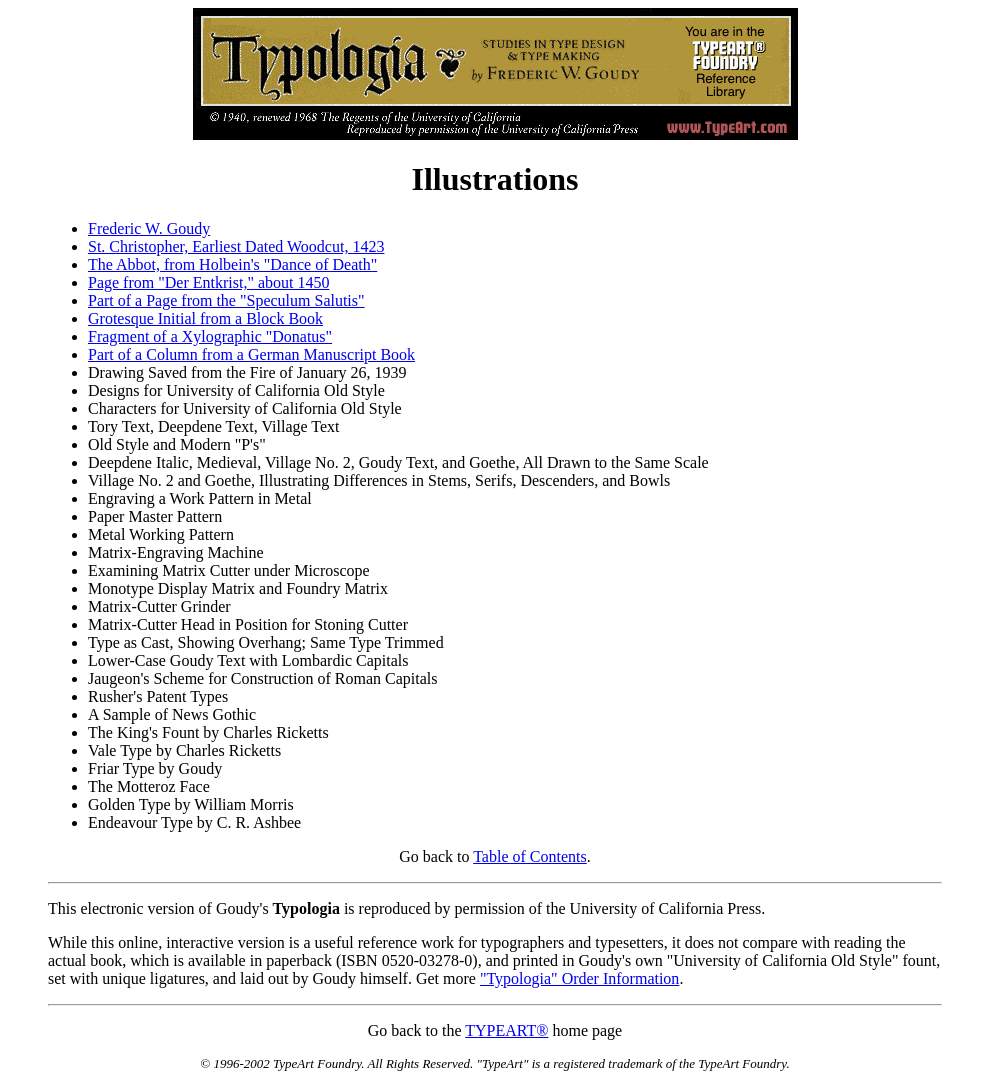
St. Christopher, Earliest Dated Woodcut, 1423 (236, 246)
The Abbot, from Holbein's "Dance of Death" (232, 264)
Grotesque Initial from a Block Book (205, 318)
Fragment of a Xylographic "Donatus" (210, 336)
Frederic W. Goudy (149, 228)
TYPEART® (506, 1030)
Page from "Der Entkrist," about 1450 (208, 282)
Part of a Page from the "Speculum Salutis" (226, 300)
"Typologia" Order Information (579, 978)
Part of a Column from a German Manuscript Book (251, 354)
